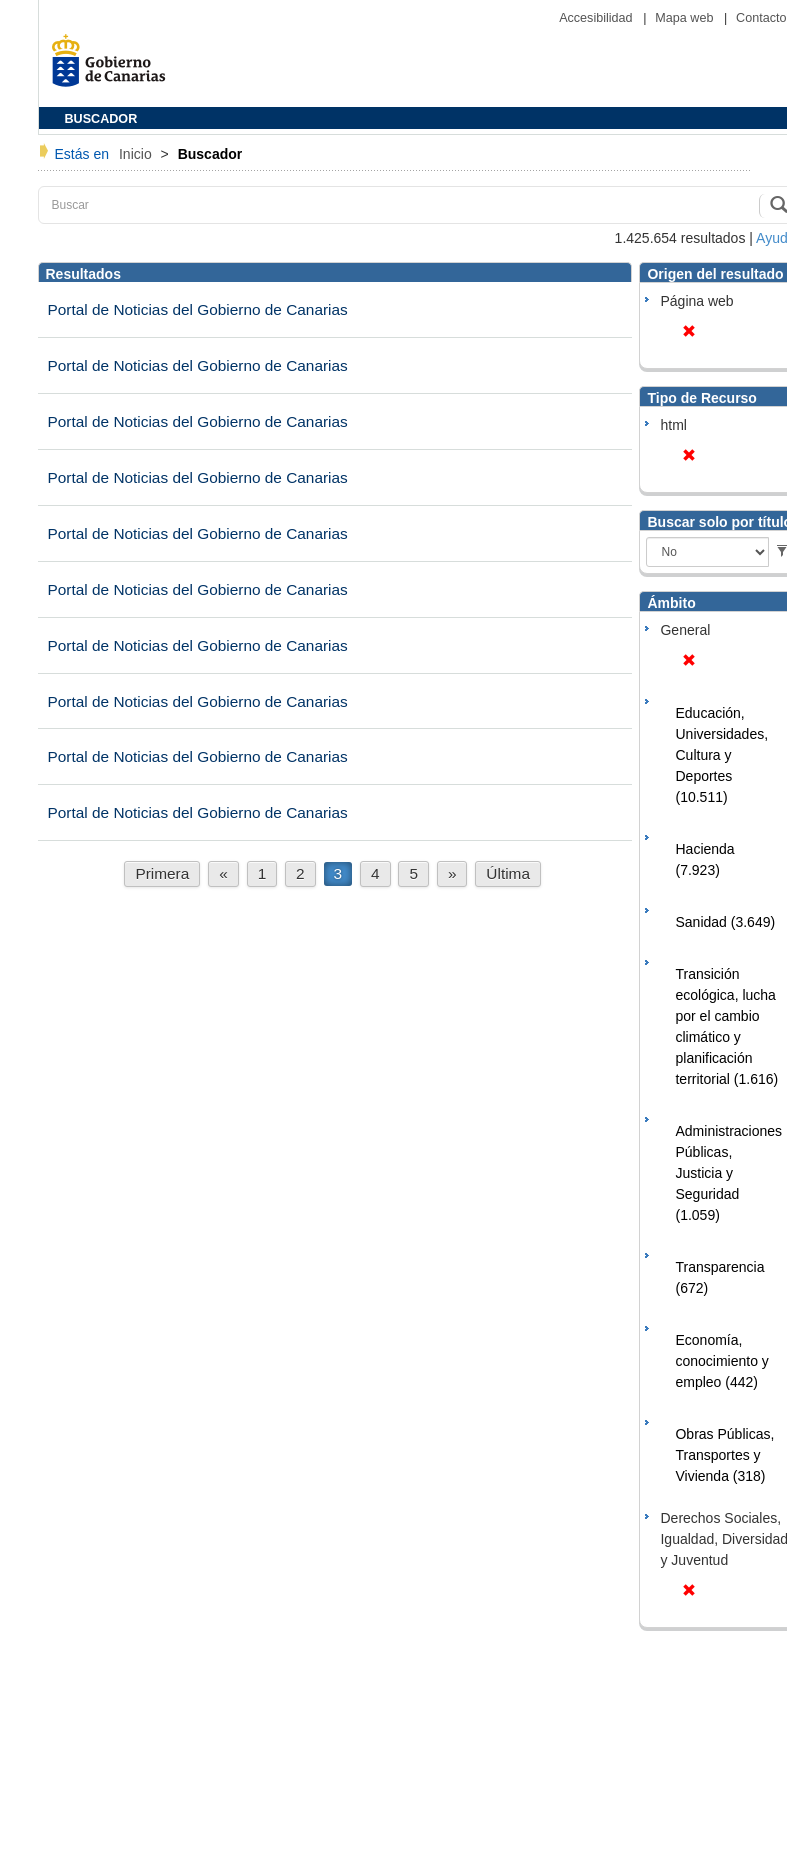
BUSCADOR (101, 119)
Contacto (761, 18)
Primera (162, 873)
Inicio (137, 154)
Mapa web (686, 18)
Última (508, 873)
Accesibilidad (597, 18)
